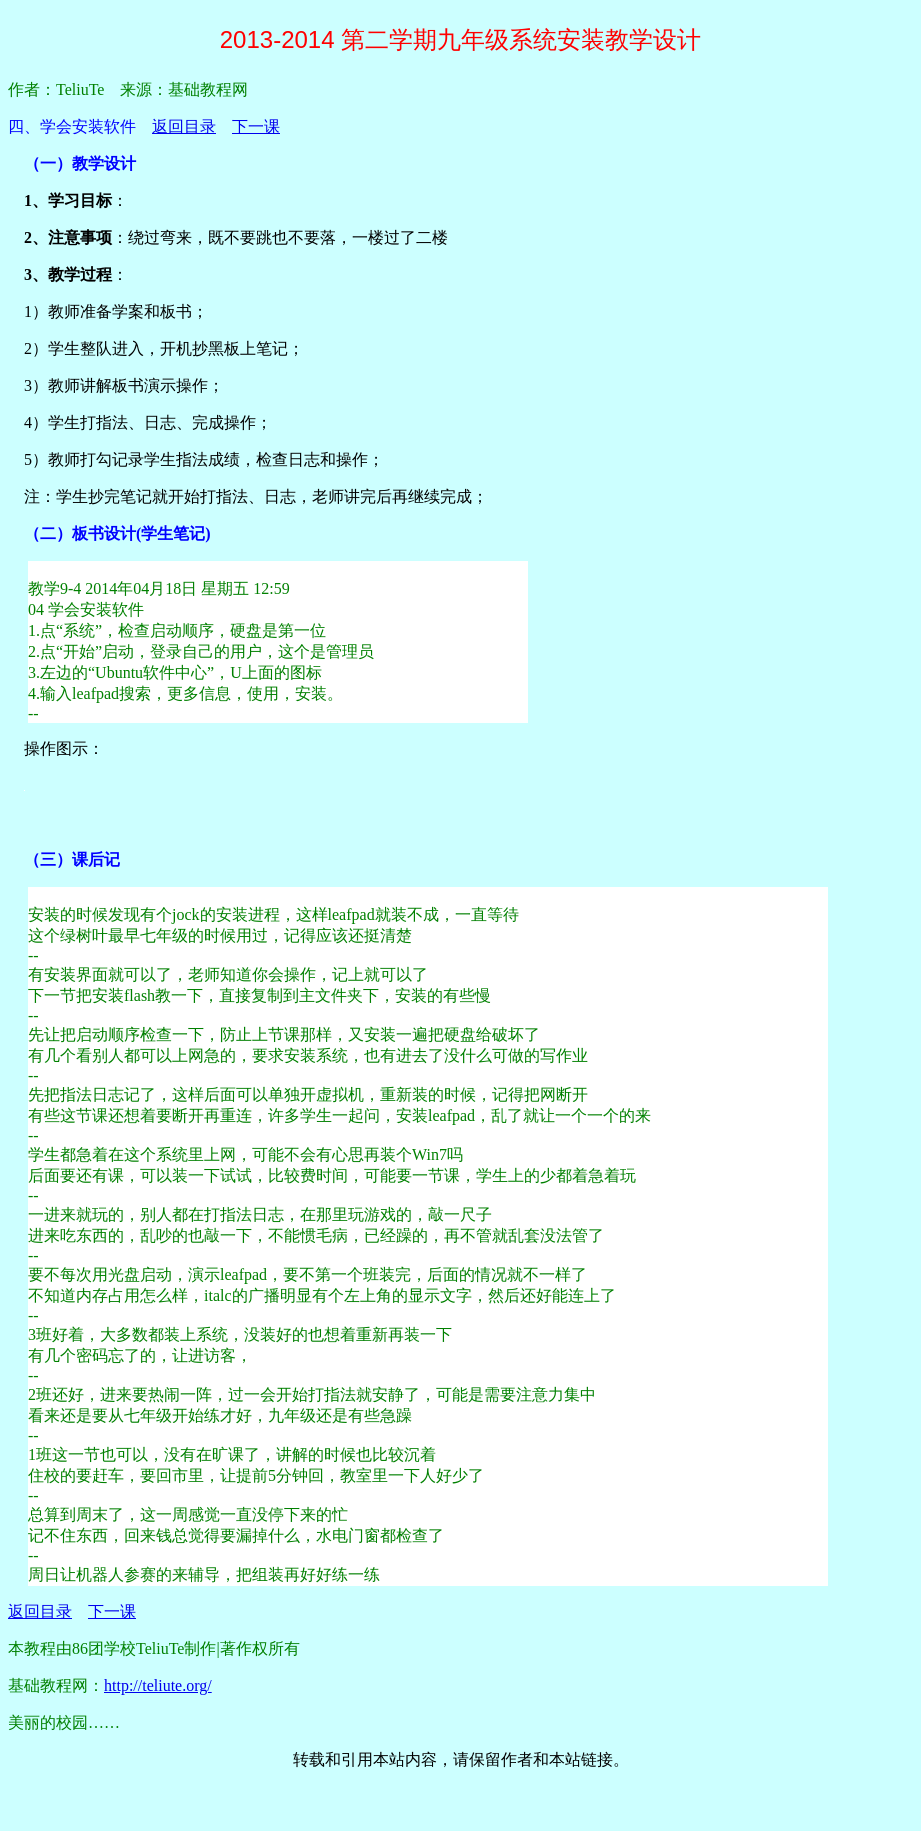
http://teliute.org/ (158, 1685)
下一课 (256, 126)
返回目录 (184, 126)
